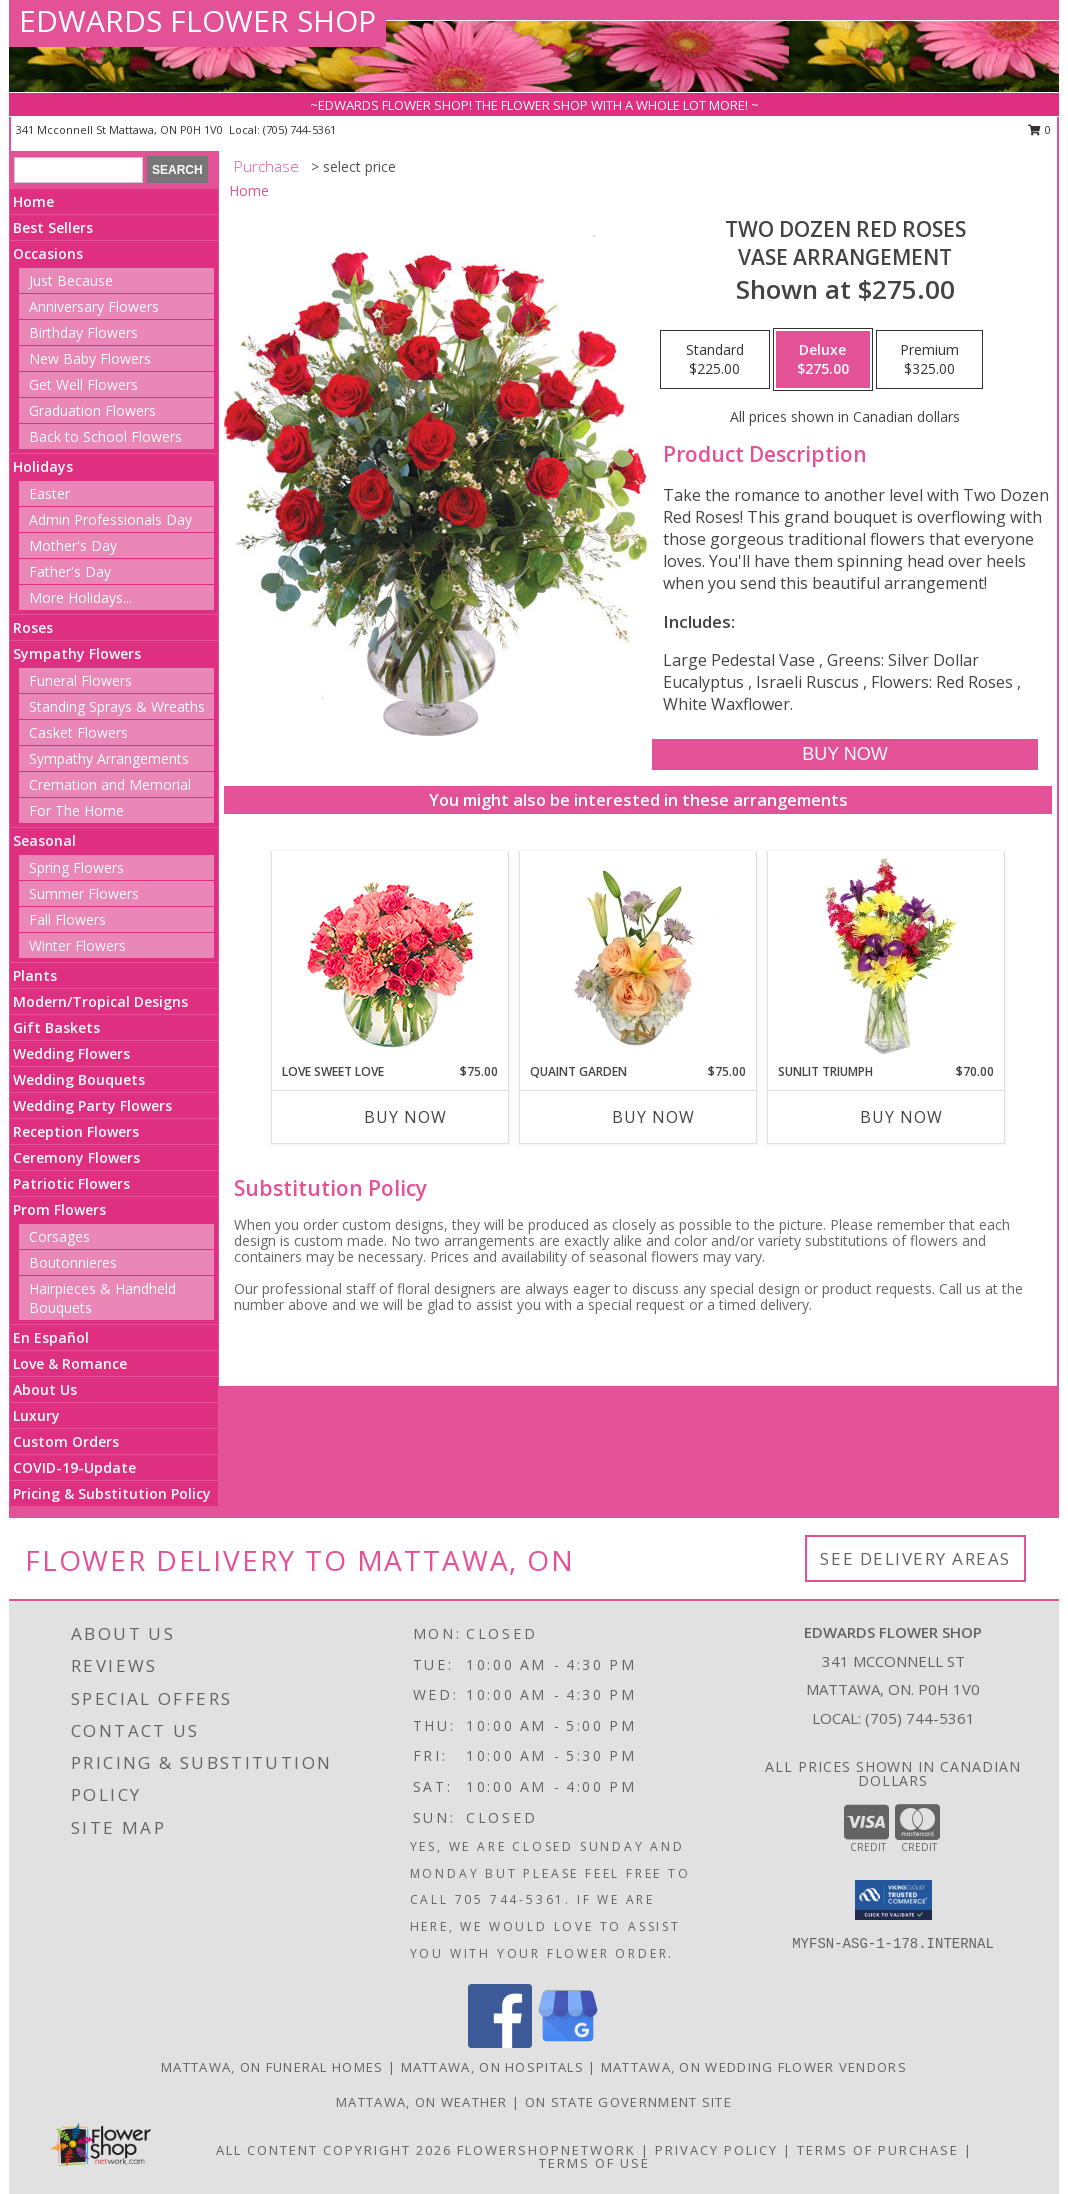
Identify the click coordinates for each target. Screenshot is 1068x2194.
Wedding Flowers (71, 1053)
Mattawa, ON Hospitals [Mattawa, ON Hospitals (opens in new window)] (492, 2067)
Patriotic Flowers (71, 1183)
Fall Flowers (67, 919)
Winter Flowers (77, 945)
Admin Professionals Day (110, 519)
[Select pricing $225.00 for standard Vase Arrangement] (715, 360)
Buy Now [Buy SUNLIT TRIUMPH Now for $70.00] (901, 1117)
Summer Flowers (84, 893)
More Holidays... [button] (80, 597)
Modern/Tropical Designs (100, 1001)
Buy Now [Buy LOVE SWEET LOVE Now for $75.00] (405, 1117)
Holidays (43, 466)
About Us (45, 1389)
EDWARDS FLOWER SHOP (197, 20)
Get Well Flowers (83, 384)
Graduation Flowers (92, 410)
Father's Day (70, 571)
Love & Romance (70, 1363)
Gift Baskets (56, 1027)
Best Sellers (53, 227)
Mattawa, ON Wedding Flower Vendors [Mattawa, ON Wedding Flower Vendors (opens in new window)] (754, 2067)
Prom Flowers (59, 1209)
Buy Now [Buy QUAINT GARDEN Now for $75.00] (653, 1117)
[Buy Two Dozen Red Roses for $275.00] (844, 754)
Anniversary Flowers (94, 306)
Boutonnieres (73, 1262)
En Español (51, 1337)
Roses (33, 627)
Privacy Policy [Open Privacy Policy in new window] (716, 2150)
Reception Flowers (76, 1131)
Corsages (59, 1236)
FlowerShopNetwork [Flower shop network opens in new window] (546, 2150)
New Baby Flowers (90, 358)
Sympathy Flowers (77, 653)
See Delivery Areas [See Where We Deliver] (915, 1558)
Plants (35, 975)
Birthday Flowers (83, 332)
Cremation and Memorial (110, 784)
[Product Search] (78, 170)
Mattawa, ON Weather (422, 2102)
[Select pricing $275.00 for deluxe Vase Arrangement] (823, 360)
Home (33, 201)
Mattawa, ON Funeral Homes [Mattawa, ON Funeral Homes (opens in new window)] (272, 2067)
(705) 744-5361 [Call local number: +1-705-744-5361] (299, 129)
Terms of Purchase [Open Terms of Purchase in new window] (878, 2150)
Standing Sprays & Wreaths (117, 706)
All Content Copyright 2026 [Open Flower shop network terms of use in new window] (334, 2150)
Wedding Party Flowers (92, 1105)
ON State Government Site (628, 2102)
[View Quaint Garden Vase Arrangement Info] (638, 957)
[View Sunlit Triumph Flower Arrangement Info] (886, 957)
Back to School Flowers (105, 436)
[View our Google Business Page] (568, 2042)
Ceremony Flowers (76, 1157)
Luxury (36, 1415)
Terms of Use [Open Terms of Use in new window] (594, 2163)
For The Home (76, 810)
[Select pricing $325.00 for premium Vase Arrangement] (929, 360)
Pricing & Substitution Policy (112, 1493)
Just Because (71, 280)
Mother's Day (73, 545)
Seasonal (44, 840)
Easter (49, 493)
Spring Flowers (76, 867)
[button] (893, 1900)
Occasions (48, 253)
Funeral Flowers (80, 680)
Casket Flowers (78, 732)
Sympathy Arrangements (109, 758)
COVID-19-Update (74, 1467)
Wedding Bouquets (79, 1079)
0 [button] (1039, 129)
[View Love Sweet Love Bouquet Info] (390, 957)
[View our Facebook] (500, 2042)
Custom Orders (66, 1441)
